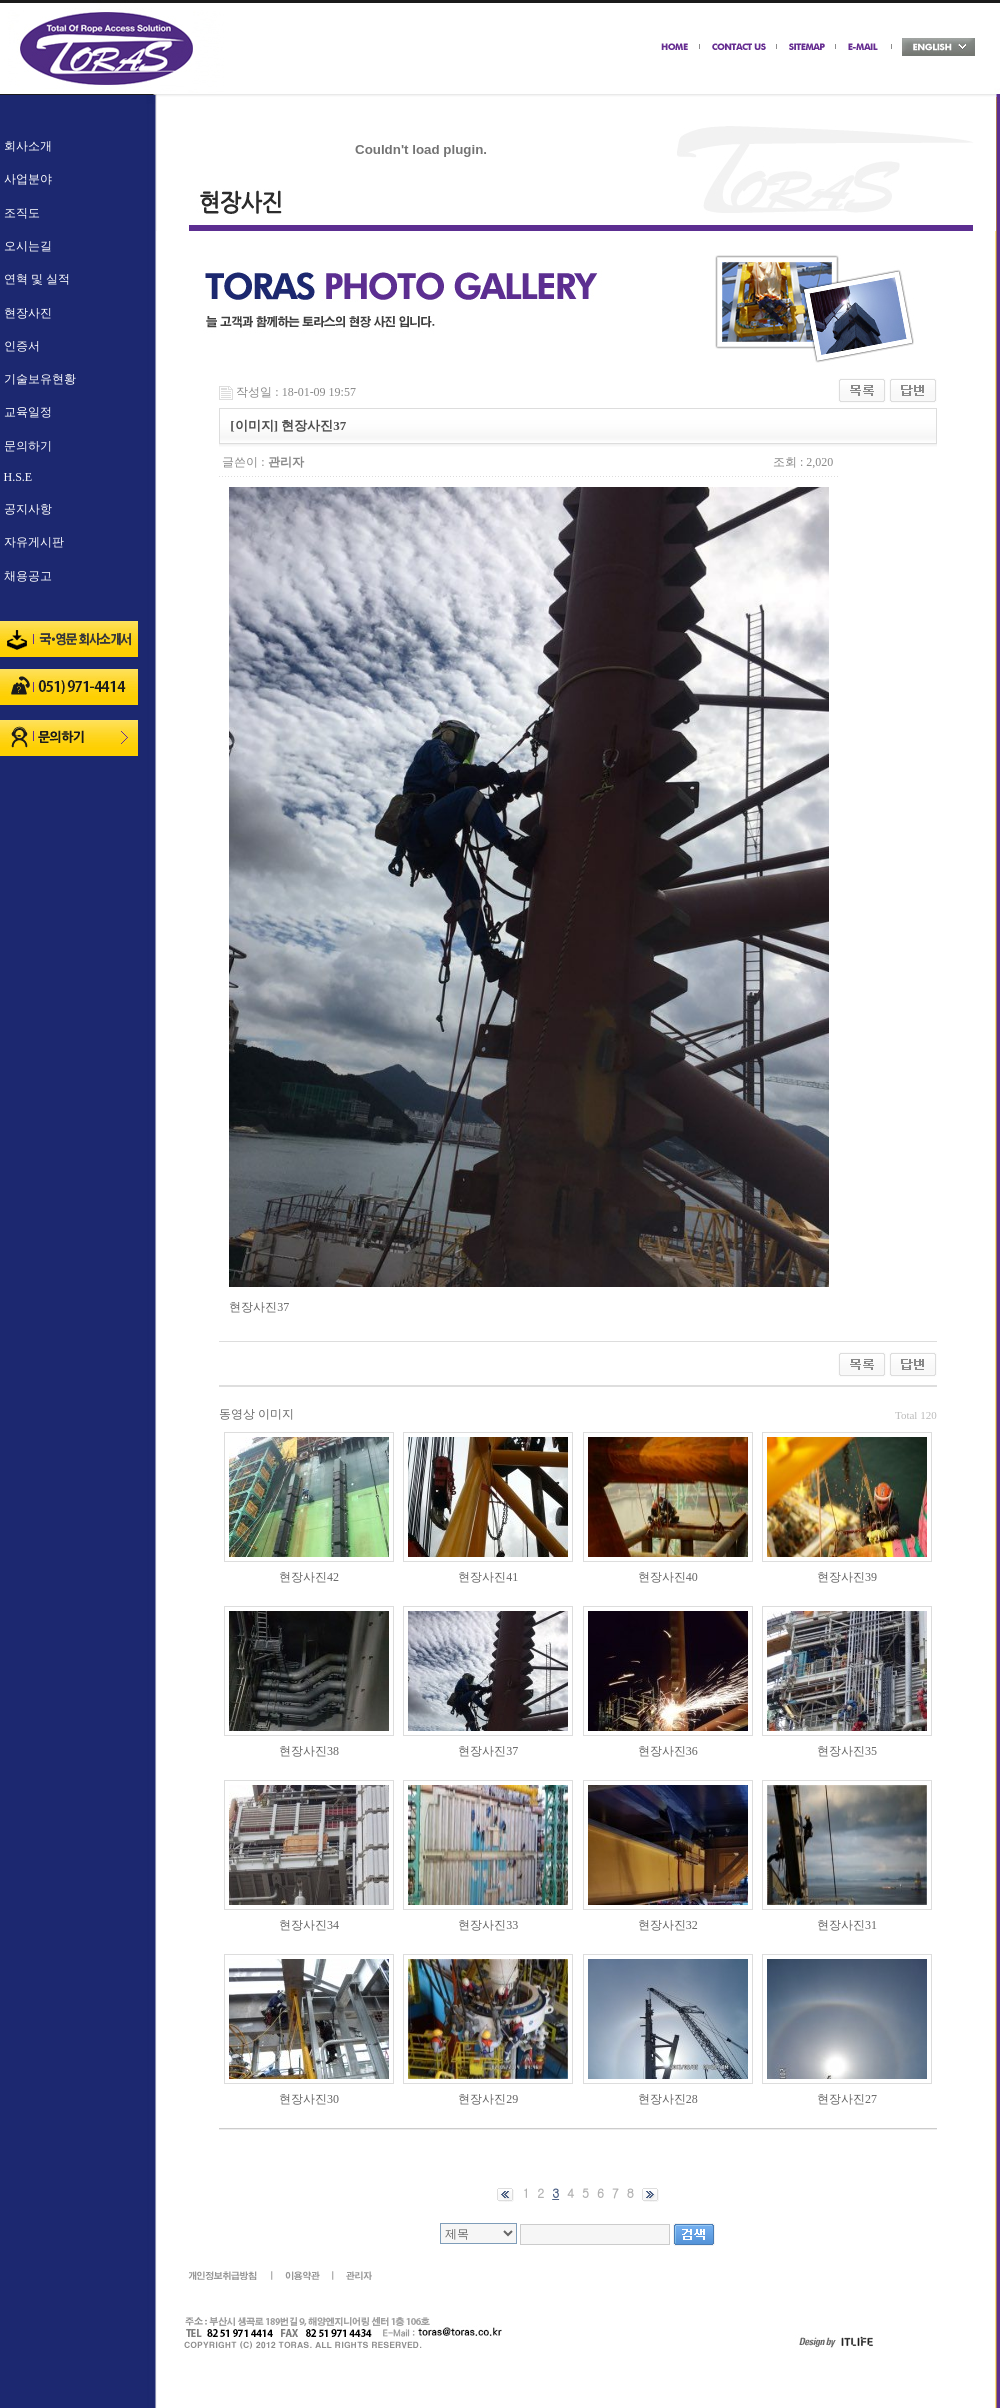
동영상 (237, 1414)
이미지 (276, 1414)
